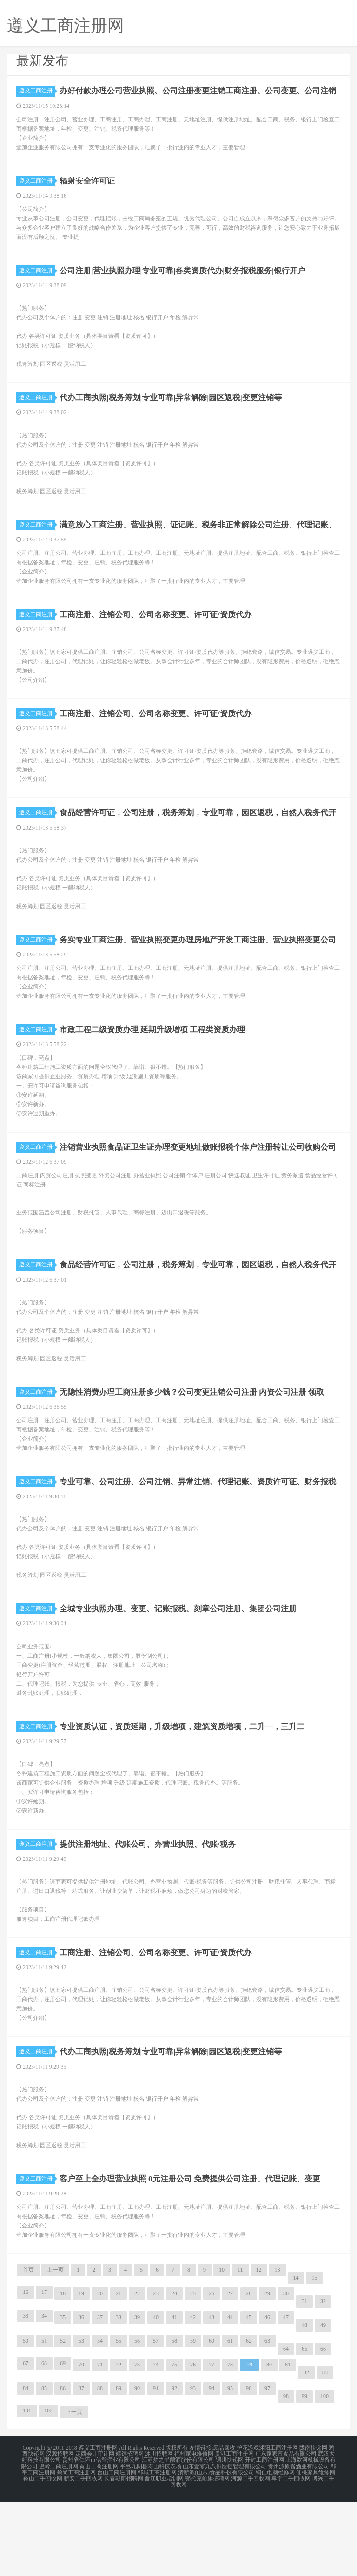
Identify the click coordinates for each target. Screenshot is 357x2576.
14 (296, 2355)
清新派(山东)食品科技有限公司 (216, 2548)
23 (156, 2371)
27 (230, 2371)
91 (156, 2466)
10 (222, 2348)
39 (137, 2395)
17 (44, 2370)
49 (323, 2403)
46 (267, 2395)
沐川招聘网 (159, 2531)
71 (100, 2442)
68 (44, 2441)
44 (230, 2395)
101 (27, 2488)
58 (174, 2419)
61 (230, 2419)
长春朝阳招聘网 (123, 2553)
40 (156, 2395)
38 (118, 2395)
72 (118, 2442)
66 (323, 2427)
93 (193, 2466)
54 (100, 2419)
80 (269, 2442)
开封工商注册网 (264, 2537)
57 (156, 2419)
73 (137, 2442)
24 (174, 2371)
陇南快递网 (313, 2526)
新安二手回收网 (83, 2553)
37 (100, 2395)
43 (211, 2395)
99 (304, 2474)
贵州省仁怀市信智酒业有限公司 (101, 2537)
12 (259, 2348)
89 (118, 2466)
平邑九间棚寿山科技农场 (150, 2542)
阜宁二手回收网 (291, 2553)
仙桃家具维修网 (315, 2548)
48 (304, 2403)
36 (81, 2395)
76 (193, 2442)
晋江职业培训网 (164, 2553)
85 (44, 2466)
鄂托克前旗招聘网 (207, 2553)
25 (193, 2371)
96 (248, 2466)
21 (118, 2371)
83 (325, 2450)
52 (63, 2419)
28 (248, 2371)
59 (193, 2419)
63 (267, 2419)
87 (81, 2466)
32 (323, 2379)
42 (193, 2395)
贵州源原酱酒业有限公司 (298, 2542)
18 (63, 2371)
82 (306, 2450)
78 (230, 2442)
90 (137, 2466)
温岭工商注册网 (58, 2542)
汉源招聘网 (60, 2531)
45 (248, 2395)
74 (156, 2442)
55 (118, 2419)
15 (314, 2355)
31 (304, 2379)
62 (248, 2419)
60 (211, 2419)
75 (174, 2442)
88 (100, 2466)
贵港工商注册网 (234, 2531)
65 (304, 2427)
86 (63, 2466)
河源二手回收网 (250, 2553)
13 (277, 2348)
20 (100, 2371)
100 (324, 2474)
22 (137, 2371)
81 (288, 2442)
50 (25, 2419)
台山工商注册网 (116, 2548)
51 (44, 2419)
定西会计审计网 (94, 2531)
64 (286, 2427)
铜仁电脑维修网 (275, 2548)
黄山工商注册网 (99, 2542)
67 (25, 2441)
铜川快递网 (230, 2537)
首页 (28, 2348)
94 (211, 2466)
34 (44, 2394)
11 (240, 2348)
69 (63, 2441)
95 (230, 2466)
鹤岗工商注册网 (76, 2548)
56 (137, 2419)
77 (211, 2442)
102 (48, 2488)
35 (63, 2395)
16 (25, 2370)
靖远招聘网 (130, 2531)
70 (81, 2442)
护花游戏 (248, 2526)
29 (267, 2371)
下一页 (74, 2490)
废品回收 (224, 2526)
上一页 (55, 2348)
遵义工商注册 (37, 90)
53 (81, 2419)
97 (267, 2466)
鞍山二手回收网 (42, 2553)
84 (25, 2466)
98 (286, 2474)
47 (286, 2395)
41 (174, 2395)
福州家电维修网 (193, 2531)
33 (25, 2394)
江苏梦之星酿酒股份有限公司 (178, 2537)
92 (174, 2466)
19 (81, 2371)
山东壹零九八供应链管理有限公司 (224, 2542)
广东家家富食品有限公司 (286, 2531)
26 (211, 2371)
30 (286, 2371)
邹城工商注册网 (157, 2548)
